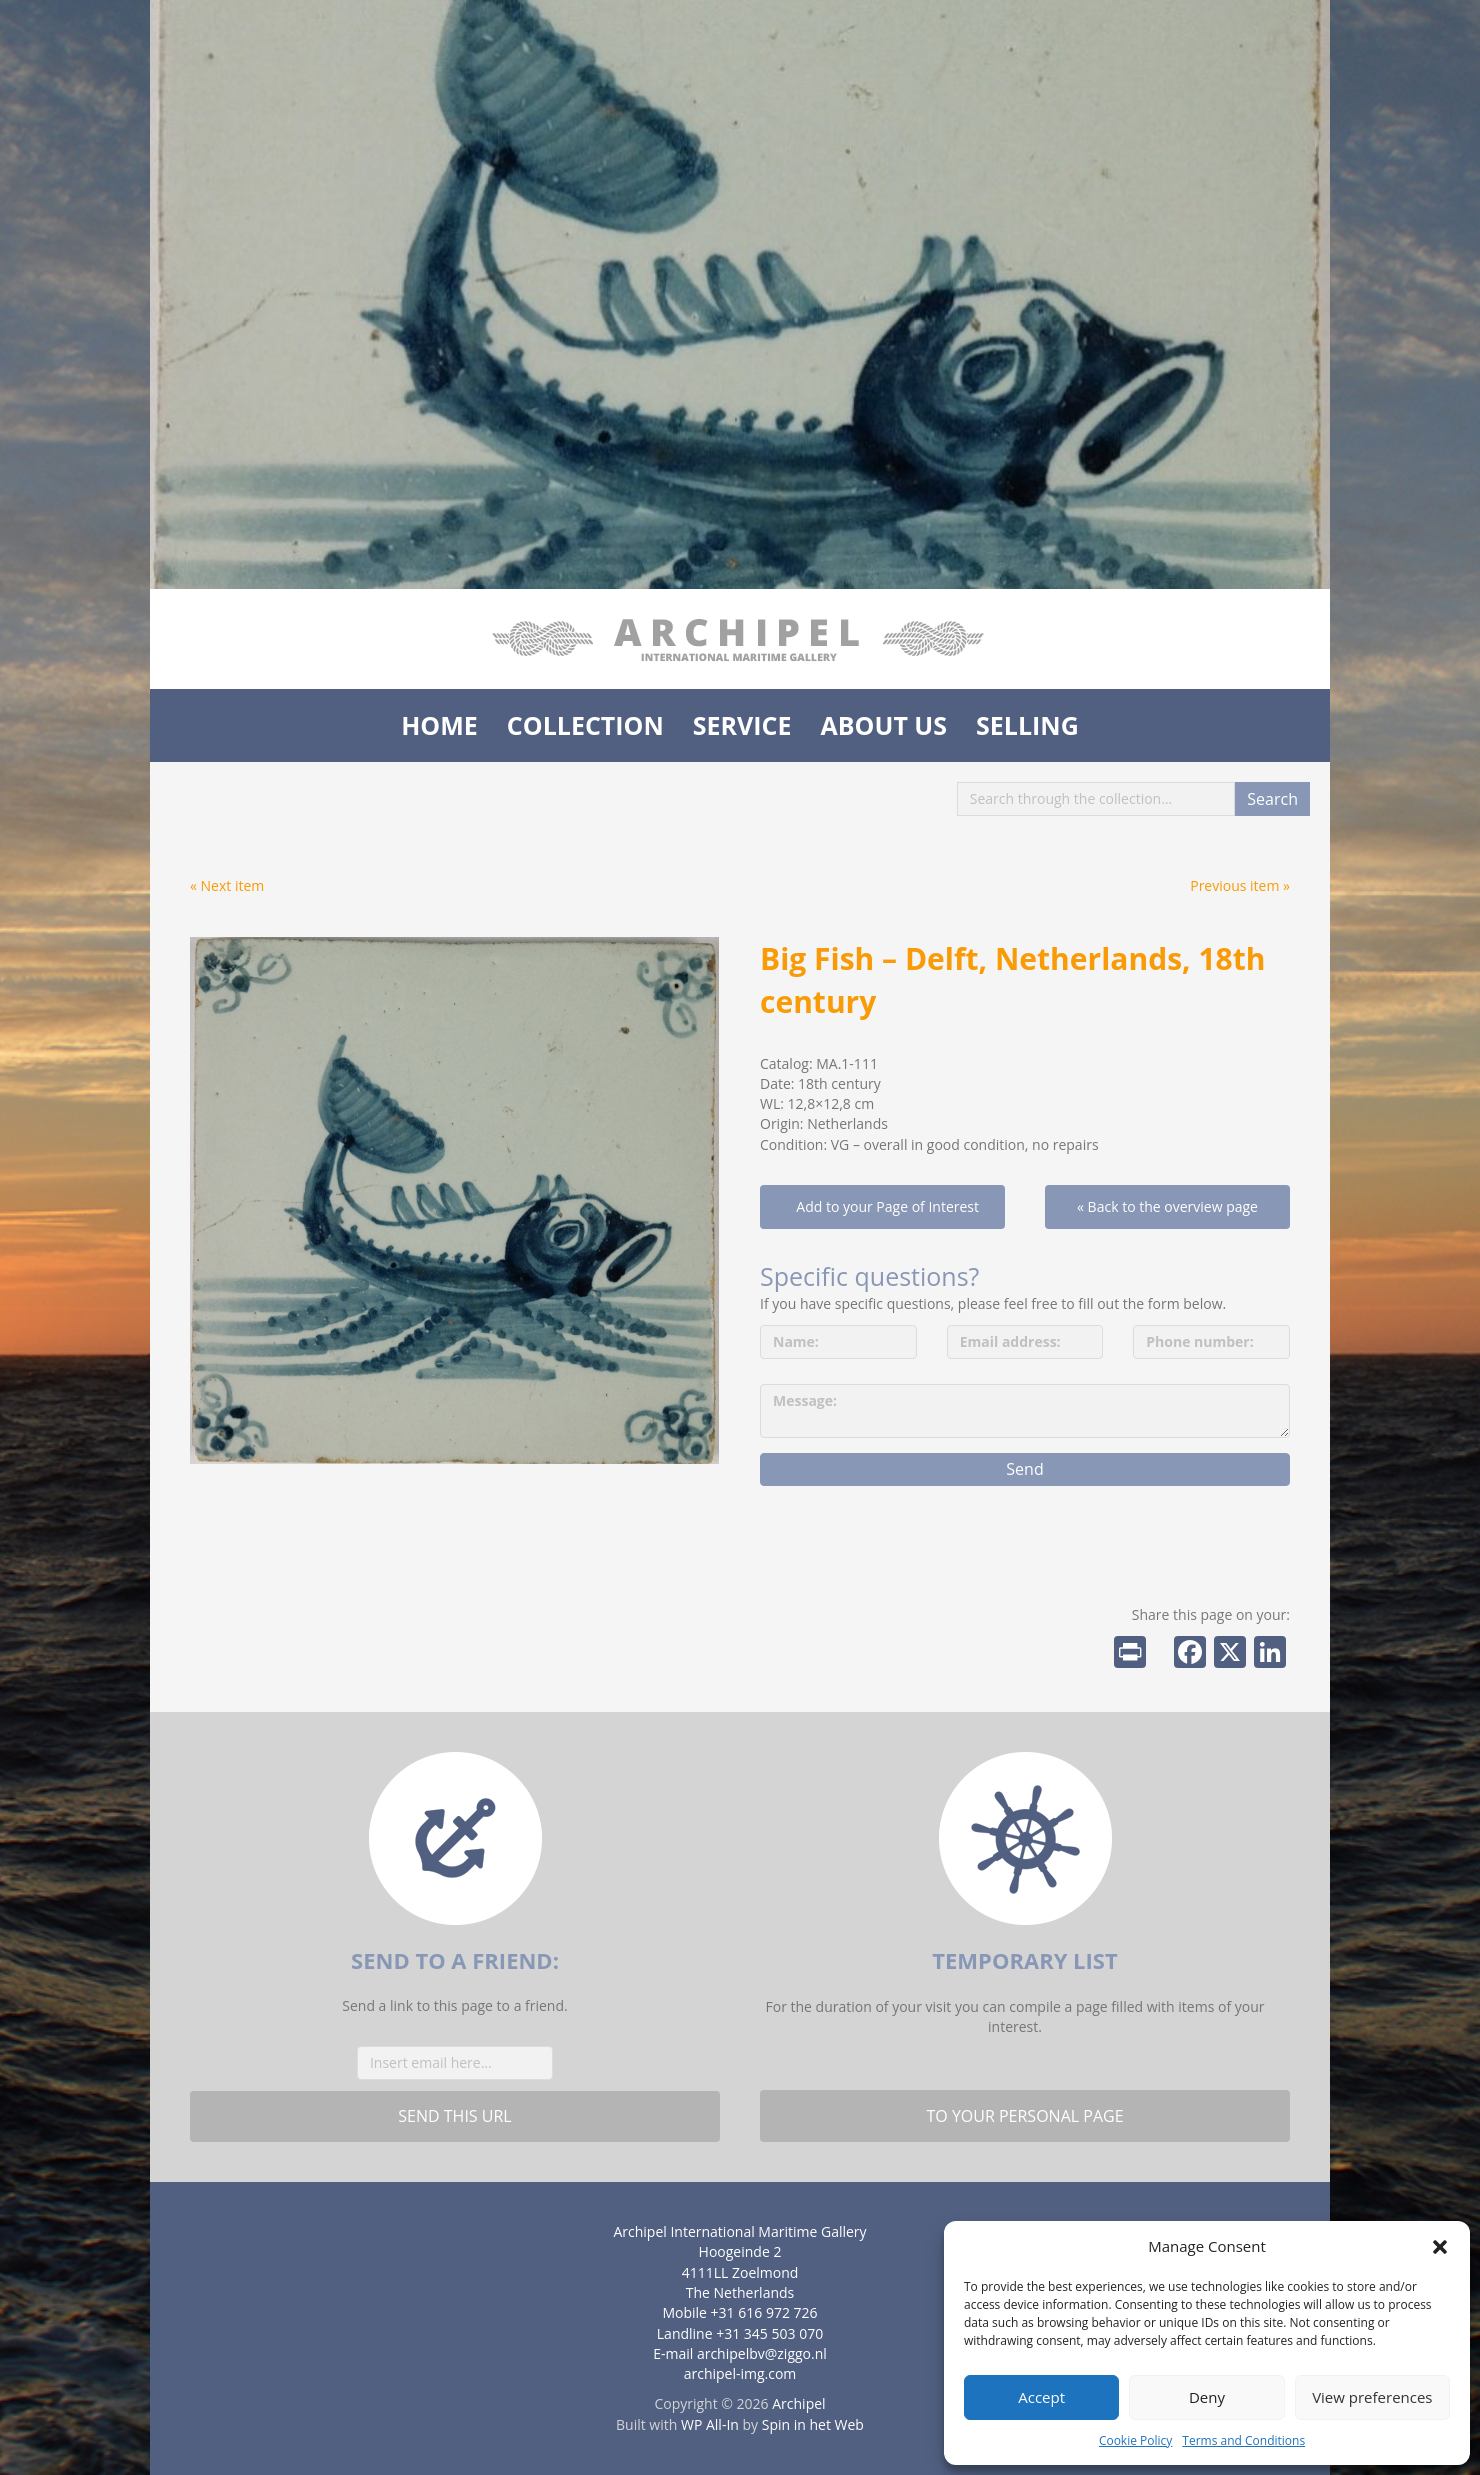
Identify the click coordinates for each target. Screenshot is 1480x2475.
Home (439, 725)
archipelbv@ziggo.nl (762, 2353)
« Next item (227, 885)
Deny (1207, 2397)
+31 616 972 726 (764, 2312)
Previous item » (1240, 885)
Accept (1041, 2397)
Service (742, 725)
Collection (585, 725)
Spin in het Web (813, 2424)
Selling (1027, 725)
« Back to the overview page (1167, 1206)
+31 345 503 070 (769, 2333)
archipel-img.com (740, 2373)
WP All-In (710, 2424)
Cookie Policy (1135, 2440)
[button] (1440, 2247)
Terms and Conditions (1243, 2440)
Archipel (798, 2403)
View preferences (1372, 2397)
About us (884, 725)
